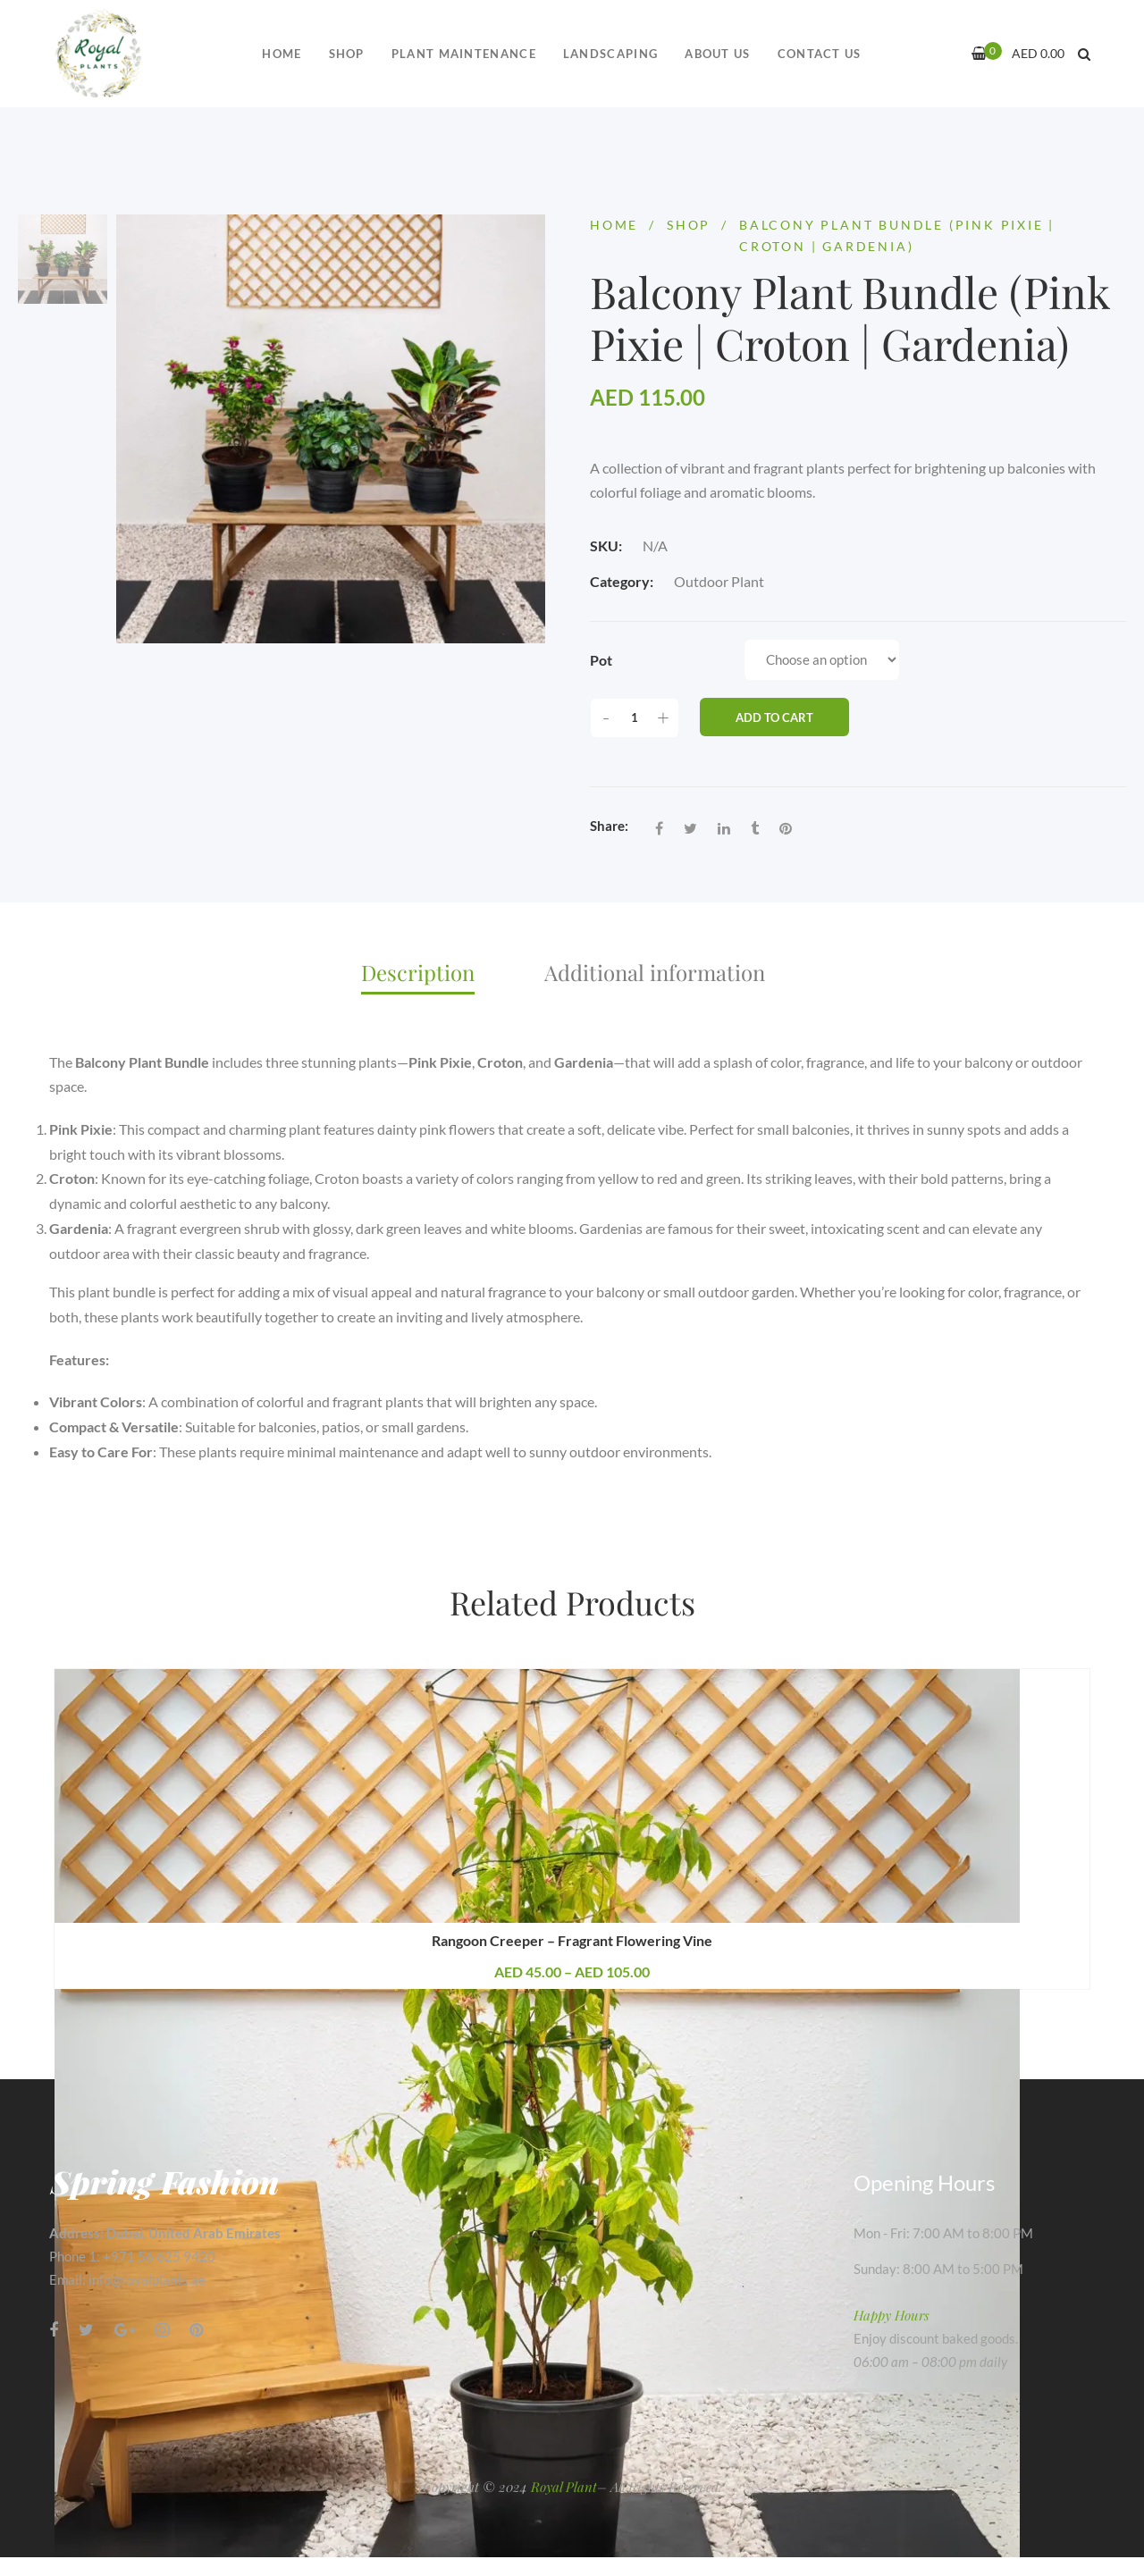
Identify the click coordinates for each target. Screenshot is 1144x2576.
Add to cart (774, 717)
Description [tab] (418, 972)
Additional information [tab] (654, 972)
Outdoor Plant (719, 581)
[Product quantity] (634, 718)
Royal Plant (564, 2487)
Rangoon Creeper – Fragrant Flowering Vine (572, 1940)
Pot (601, 659)
